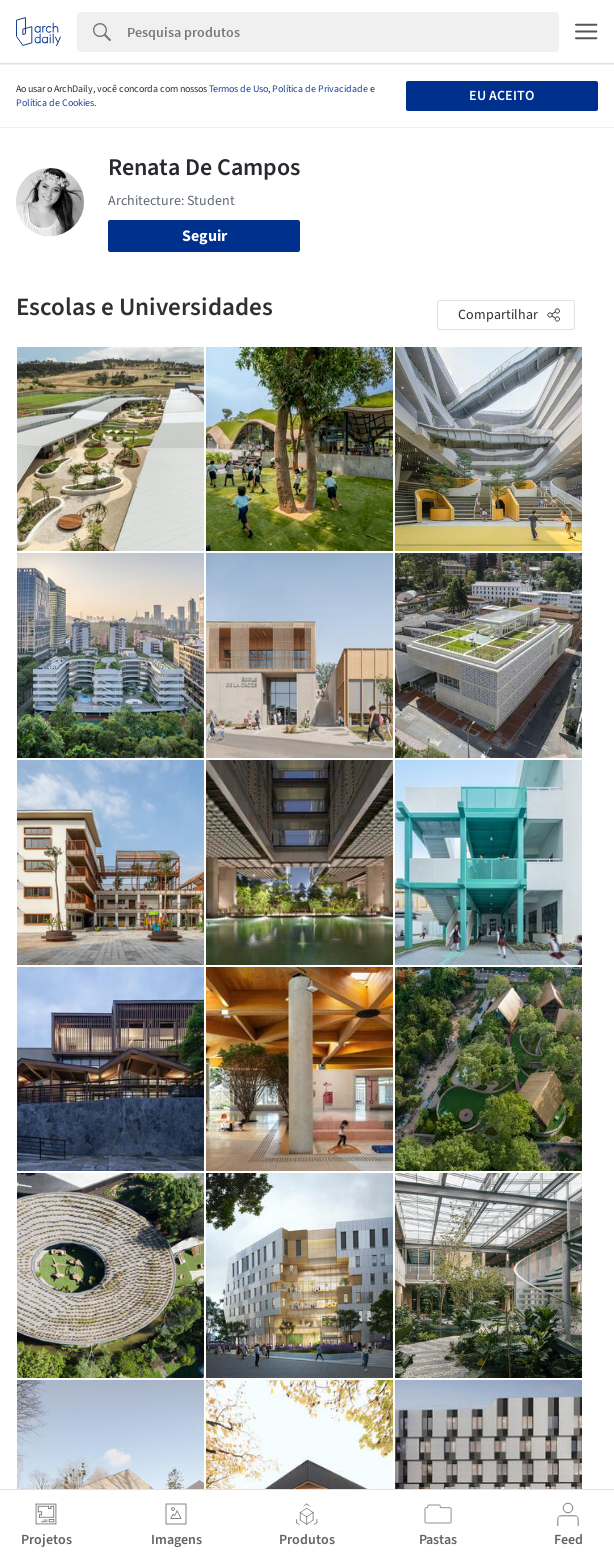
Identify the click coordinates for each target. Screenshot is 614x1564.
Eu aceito (501, 96)
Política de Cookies (55, 103)
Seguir (204, 236)
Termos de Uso (238, 89)
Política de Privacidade (320, 89)
